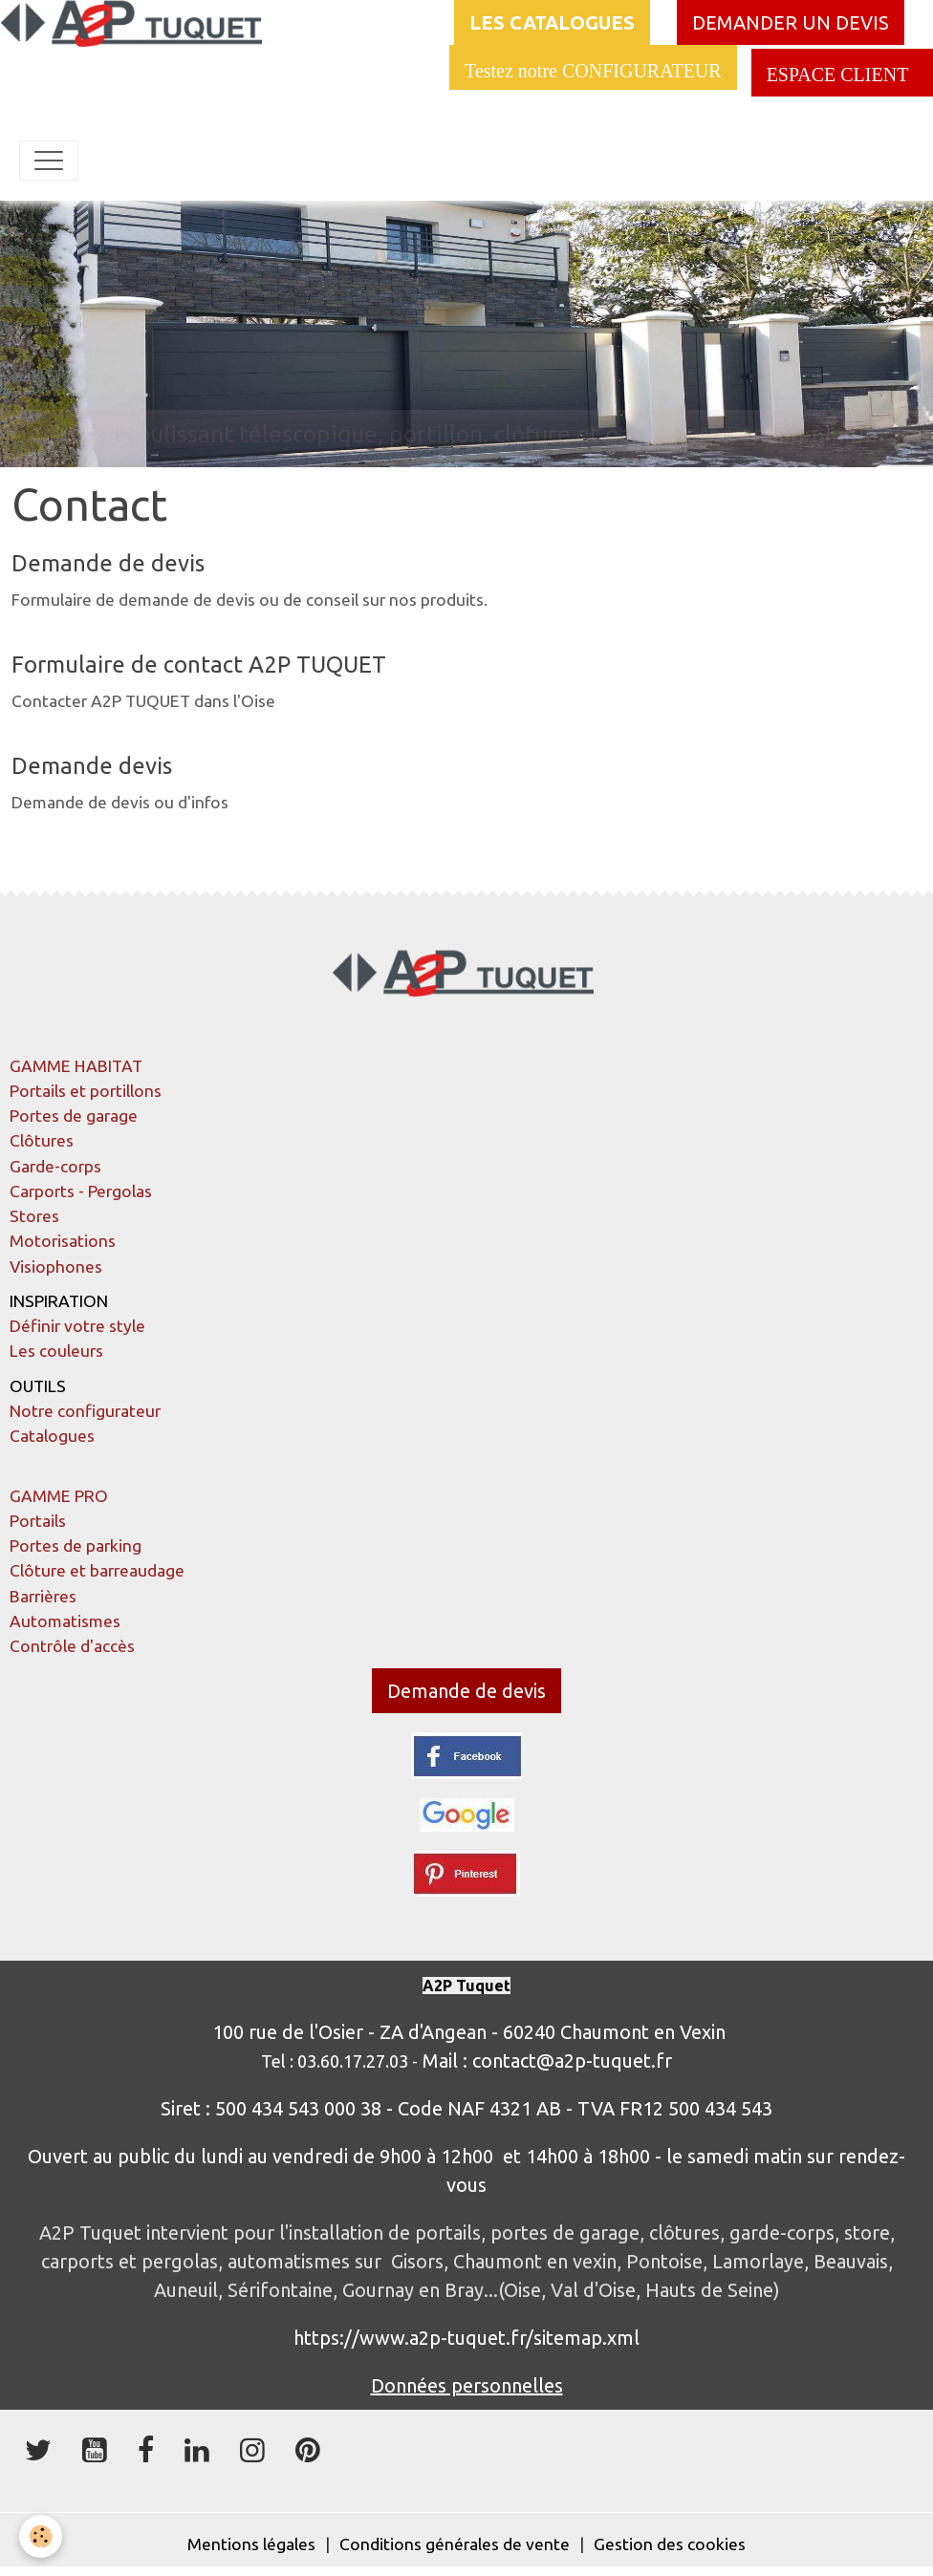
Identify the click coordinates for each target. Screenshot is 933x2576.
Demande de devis (108, 563)
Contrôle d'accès (72, 1646)
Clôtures (42, 1140)
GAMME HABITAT (76, 1066)
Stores (34, 1216)
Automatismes (65, 1621)
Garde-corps (55, 1166)
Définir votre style (77, 1326)
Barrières (43, 1596)
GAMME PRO (59, 1496)
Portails (38, 1521)
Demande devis (91, 766)
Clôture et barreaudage (97, 1570)
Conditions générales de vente (454, 2544)
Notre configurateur (85, 1411)
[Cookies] (40, 2536)
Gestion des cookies (670, 2544)
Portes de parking (75, 1545)
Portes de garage (74, 1115)
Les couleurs (56, 1351)
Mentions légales (251, 2544)
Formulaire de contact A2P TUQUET (198, 664)
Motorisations (63, 1241)
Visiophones (56, 1266)
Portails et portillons (86, 1091)
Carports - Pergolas (81, 1191)
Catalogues (52, 1436)
